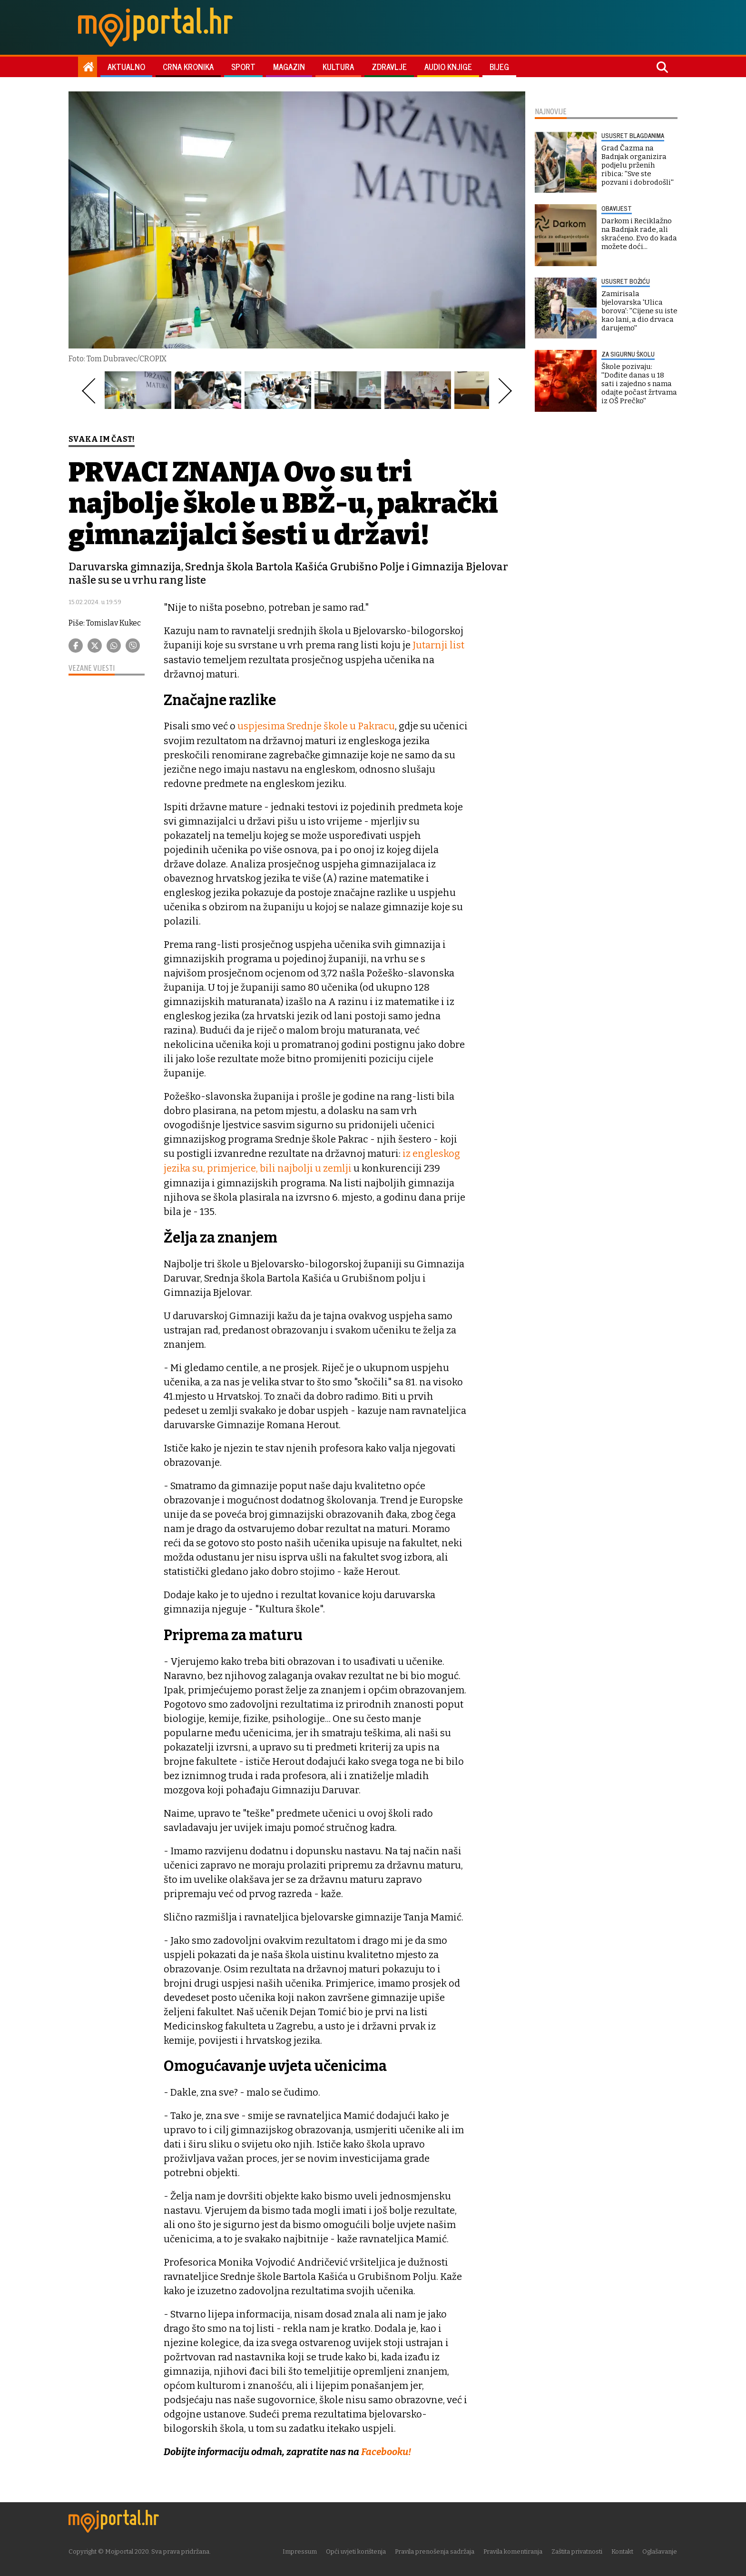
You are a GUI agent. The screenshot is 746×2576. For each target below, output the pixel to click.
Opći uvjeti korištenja (356, 2549)
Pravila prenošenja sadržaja (435, 2549)
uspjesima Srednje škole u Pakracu (315, 726)
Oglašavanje (660, 2549)
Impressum (300, 2549)
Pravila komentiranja (513, 2549)
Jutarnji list (438, 645)
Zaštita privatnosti (577, 2549)
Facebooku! (386, 2450)
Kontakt (623, 2549)
